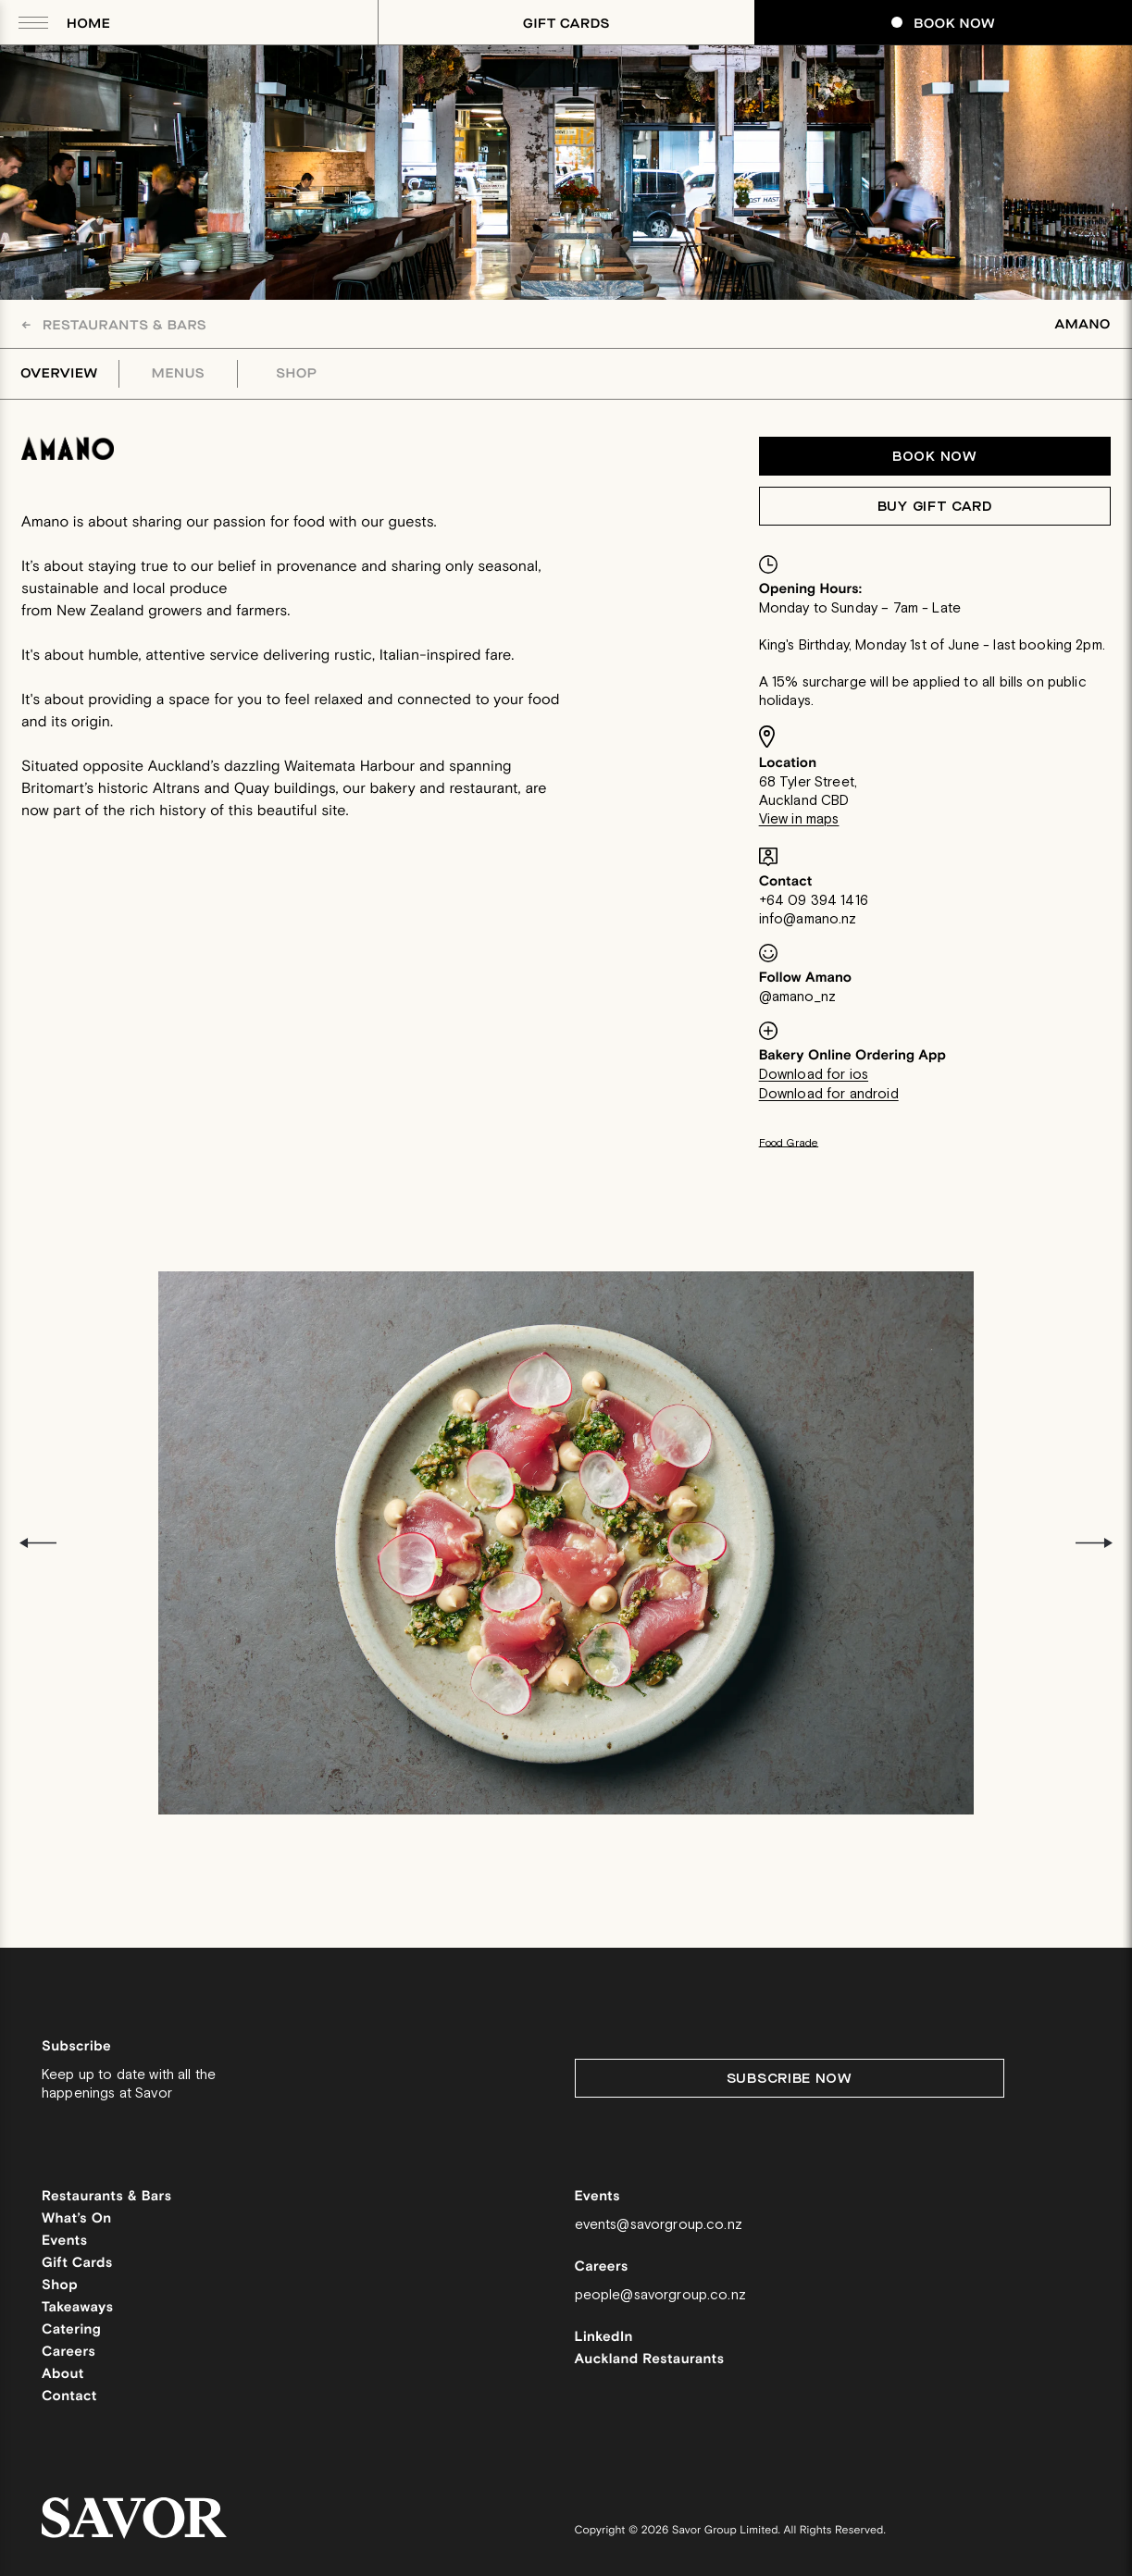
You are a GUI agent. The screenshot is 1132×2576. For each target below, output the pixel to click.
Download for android (829, 1094)
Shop (297, 373)
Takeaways (77, 2308)
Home (88, 23)
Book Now (943, 23)
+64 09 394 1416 (813, 901)
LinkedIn (604, 2338)
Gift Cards (566, 23)
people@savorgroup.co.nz (660, 2295)
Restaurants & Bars (113, 325)
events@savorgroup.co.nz (658, 2225)
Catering (71, 2330)
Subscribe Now (789, 2078)
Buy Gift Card (934, 506)
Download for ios (813, 1075)
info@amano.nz (808, 919)
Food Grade (789, 1143)
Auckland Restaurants (650, 2360)
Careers (68, 2352)
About (63, 2375)
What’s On (77, 2219)
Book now (934, 456)
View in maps (799, 819)
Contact (69, 2397)
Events (65, 2241)
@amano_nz (797, 997)
